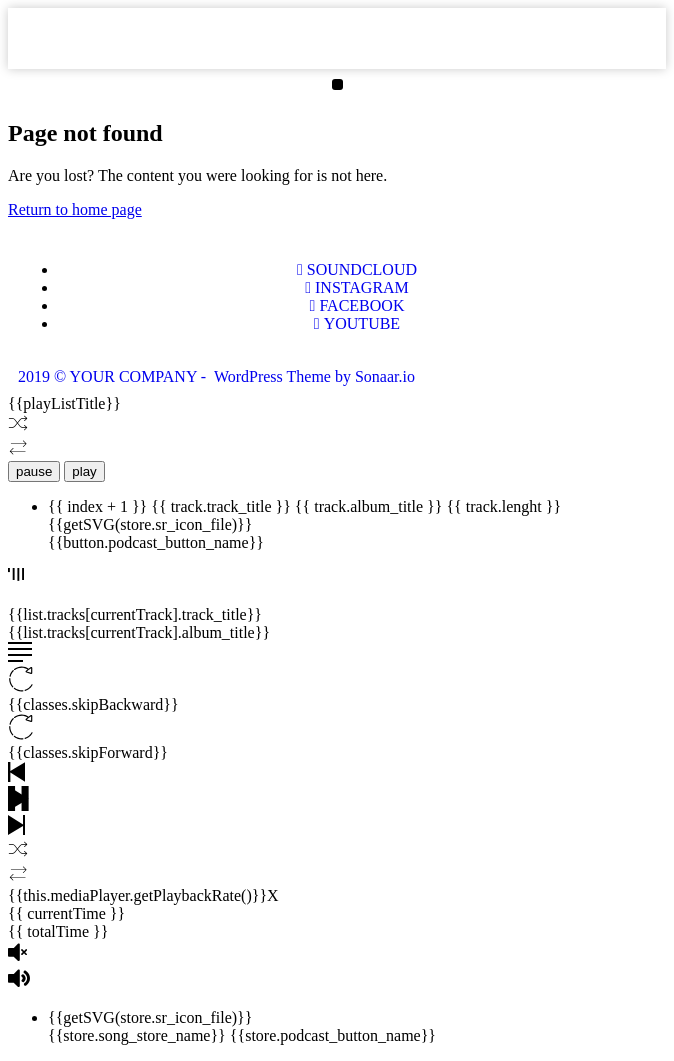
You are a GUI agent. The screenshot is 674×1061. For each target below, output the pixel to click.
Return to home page (75, 209)
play (84, 471)
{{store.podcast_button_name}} (333, 1035)
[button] (337, 84)
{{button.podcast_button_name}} (156, 542)
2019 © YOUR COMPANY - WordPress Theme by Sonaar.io (216, 376)
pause (34, 471)
